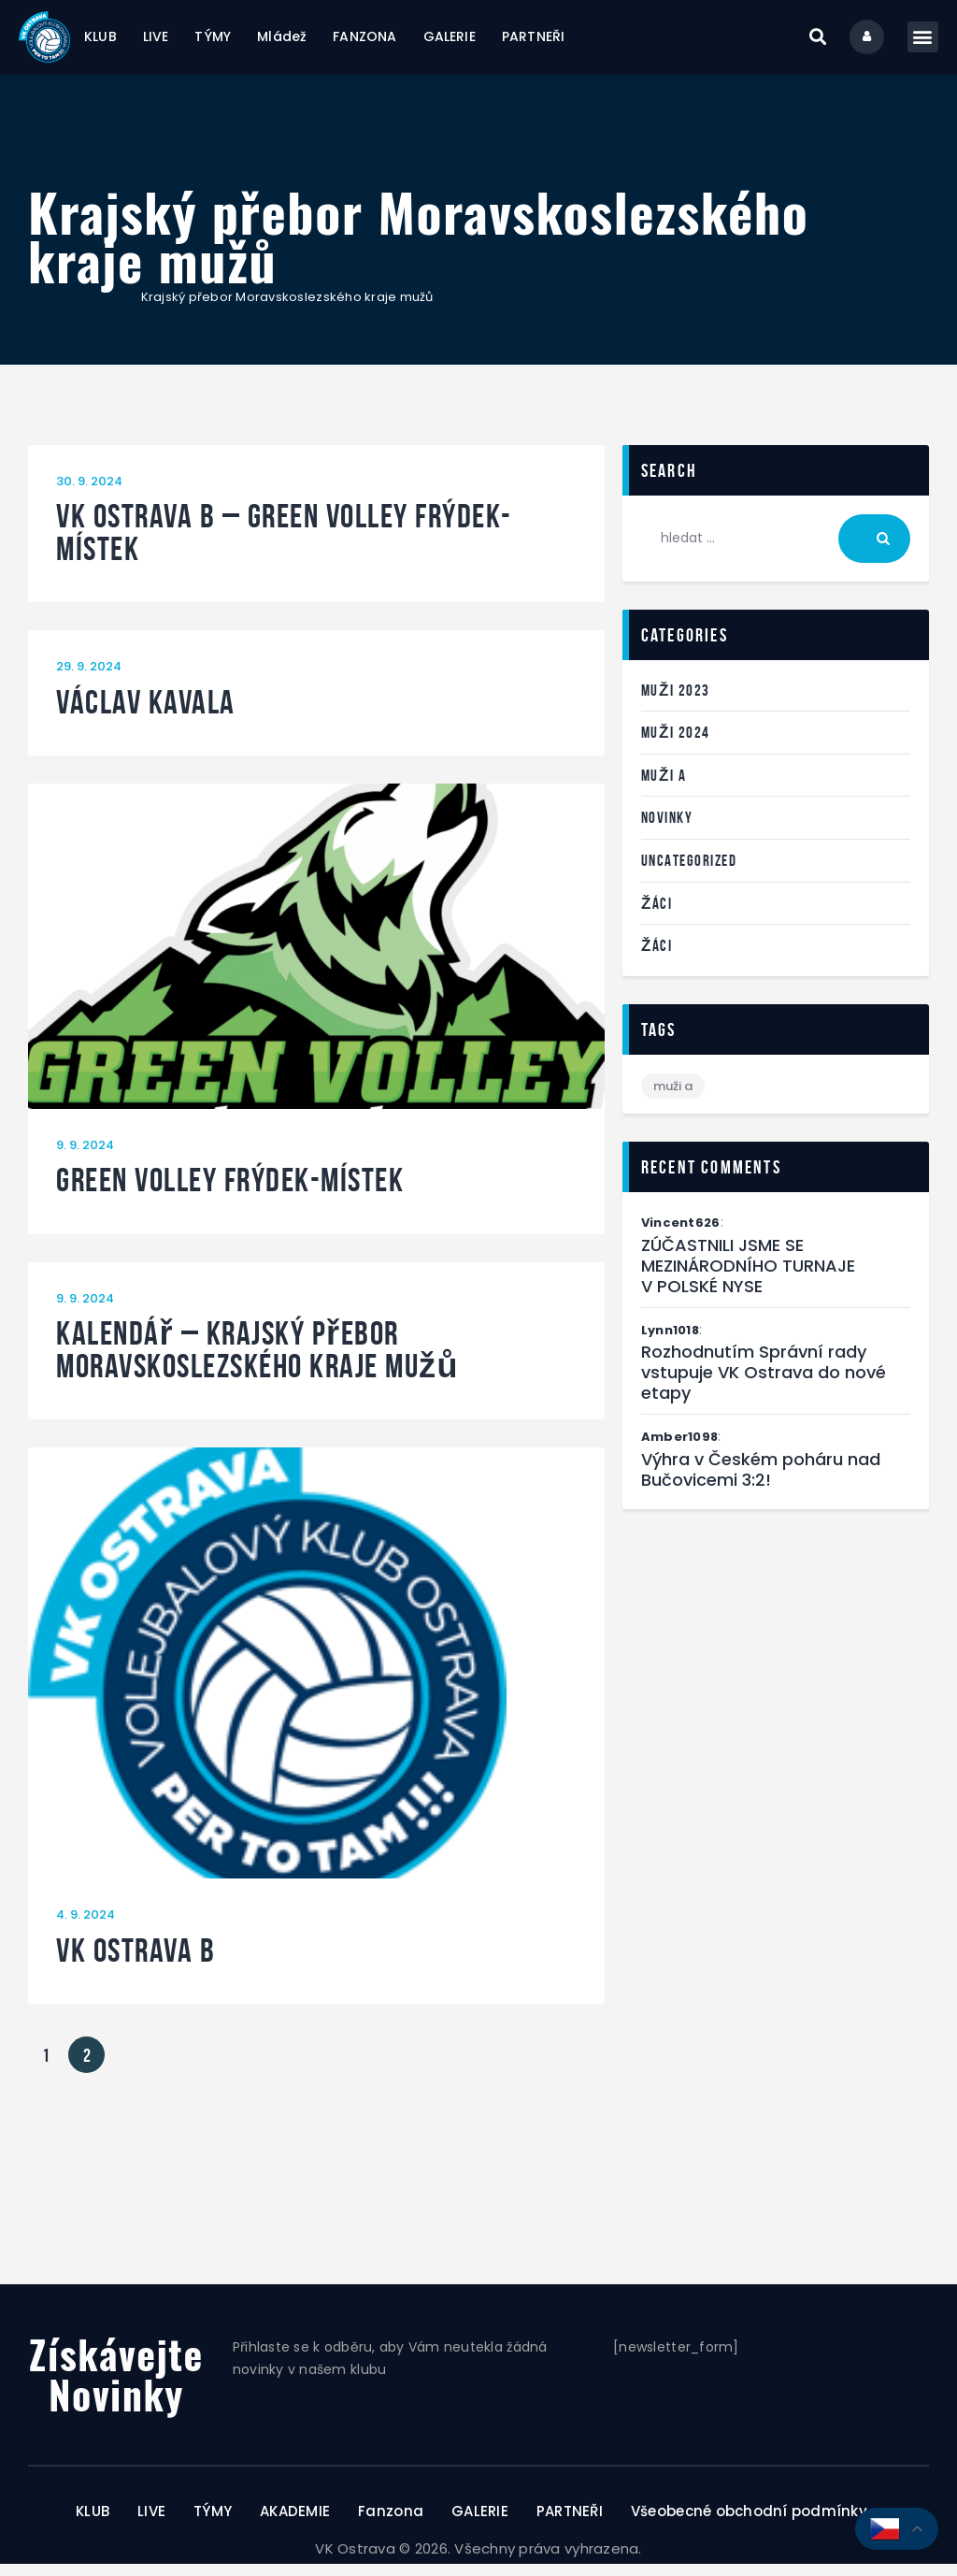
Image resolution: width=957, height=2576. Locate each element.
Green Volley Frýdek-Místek (230, 1193)
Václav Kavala (146, 714)
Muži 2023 (675, 702)
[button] (805, 43)
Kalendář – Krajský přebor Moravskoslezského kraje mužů (257, 1363)
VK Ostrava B (135, 1963)
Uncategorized (689, 872)
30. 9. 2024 (89, 493)
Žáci (656, 915)
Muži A (663, 787)
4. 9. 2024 (85, 1927)
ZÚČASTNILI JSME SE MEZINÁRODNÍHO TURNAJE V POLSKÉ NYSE (748, 1278)
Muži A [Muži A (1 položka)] (673, 1098)
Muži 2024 (675, 745)
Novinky (667, 830)
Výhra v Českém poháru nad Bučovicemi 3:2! (760, 1482)
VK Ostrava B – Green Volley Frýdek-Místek (284, 545)
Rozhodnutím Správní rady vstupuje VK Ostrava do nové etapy (763, 1386)
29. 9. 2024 (88, 679)
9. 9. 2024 (85, 1157)
